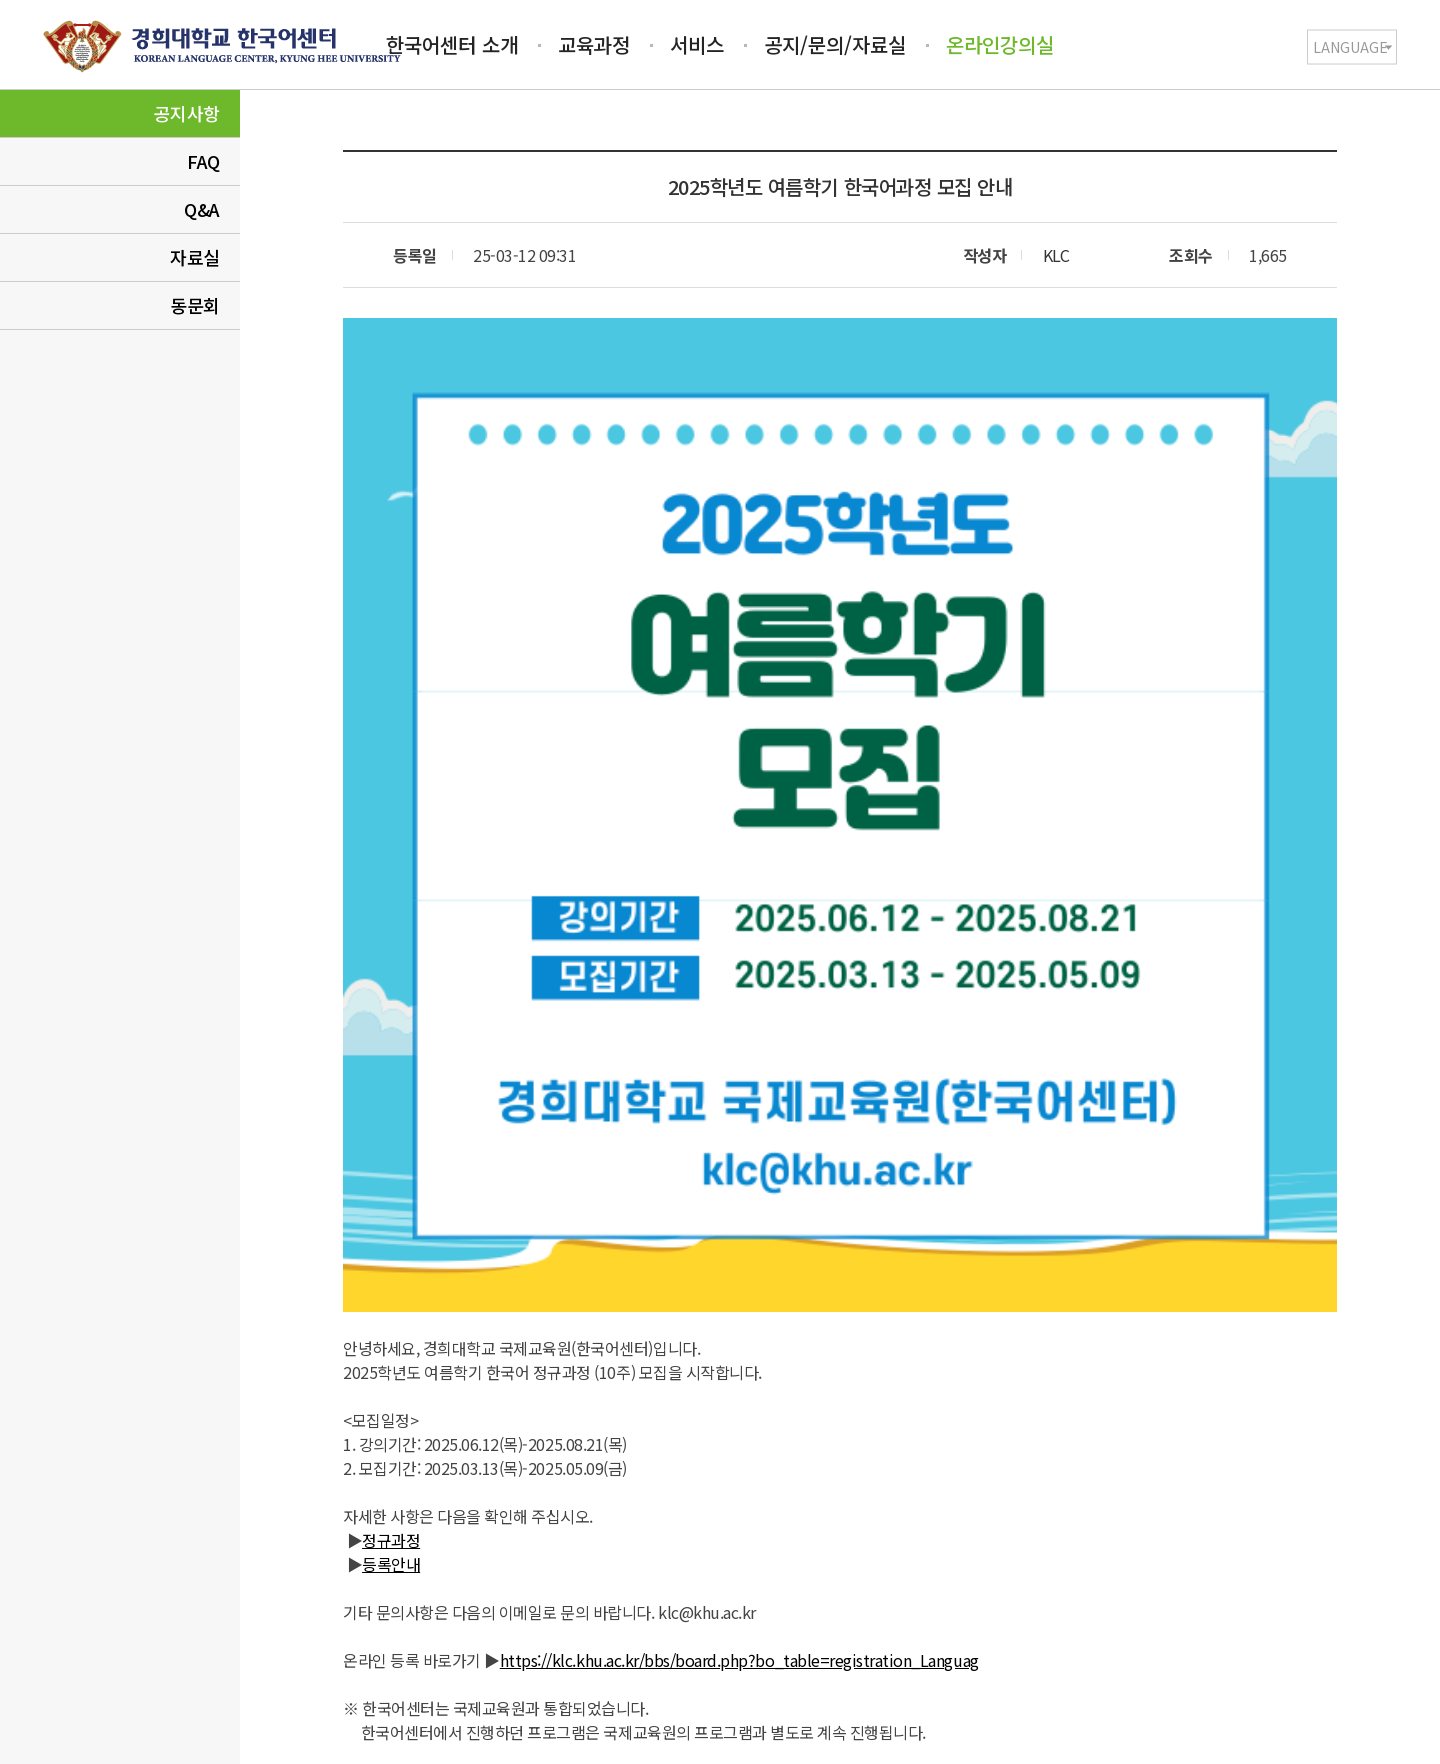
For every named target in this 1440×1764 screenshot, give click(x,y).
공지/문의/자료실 (835, 44)
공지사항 (187, 113)
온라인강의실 (1000, 44)
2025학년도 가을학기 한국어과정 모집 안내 (633, 1409)
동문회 (195, 305)
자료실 (195, 257)
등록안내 (391, 1170)
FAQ (203, 161)
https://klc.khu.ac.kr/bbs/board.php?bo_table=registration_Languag (739, 1266)
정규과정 (391, 1146)
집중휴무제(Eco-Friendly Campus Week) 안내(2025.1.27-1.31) (1026, 1409)
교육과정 (594, 44)
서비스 (697, 44)
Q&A (202, 209)
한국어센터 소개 (452, 44)
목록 (839, 1526)
